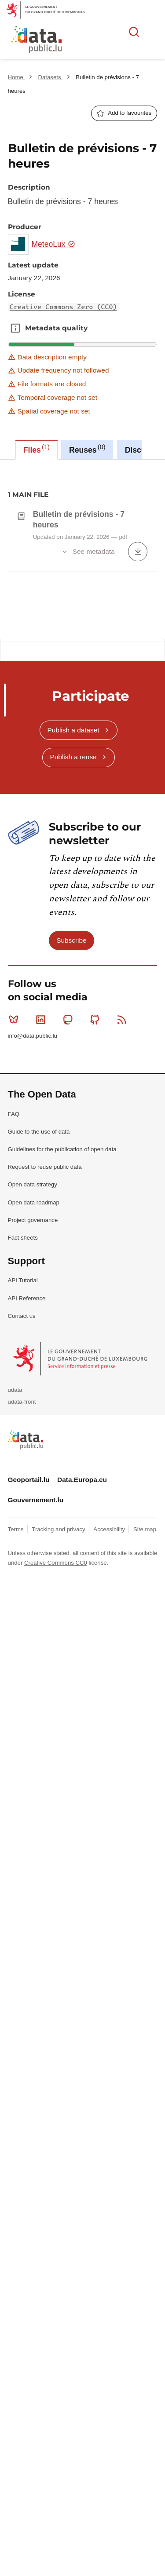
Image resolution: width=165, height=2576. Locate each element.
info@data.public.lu (32, 1243)
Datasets (50, 77)
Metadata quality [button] (15, 328)
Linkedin (42, 1227)
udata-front (22, 1609)
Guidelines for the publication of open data (62, 1356)
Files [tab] (36, 448)
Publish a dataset (73, 937)
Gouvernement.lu (36, 1707)
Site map (144, 1736)
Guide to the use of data (39, 1339)
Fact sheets (23, 1445)
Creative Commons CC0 (55, 1770)
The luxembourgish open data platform (110, 40)
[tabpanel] (82, 549)
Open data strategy (32, 1391)
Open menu (153, 31)
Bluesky (15, 1227)
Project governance (33, 1427)
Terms (17, 1736)
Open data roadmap (33, 1409)
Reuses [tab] (87, 448)
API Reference (27, 1505)
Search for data (134, 31)
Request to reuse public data (45, 1374)
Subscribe (71, 1147)
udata (15, 1597)
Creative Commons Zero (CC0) (63, 307)
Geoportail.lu (29, 1686)
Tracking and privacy (59, 1736)
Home (16, 77)
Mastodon (69, 1227)
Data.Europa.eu (82, 1686)
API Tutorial (23, 1487)
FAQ (13, 1321)
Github (96, 1227)
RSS (124, 1227)
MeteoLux (53, 244)
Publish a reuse (73, 964)
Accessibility (109, 1736)
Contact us (22, 1523)
